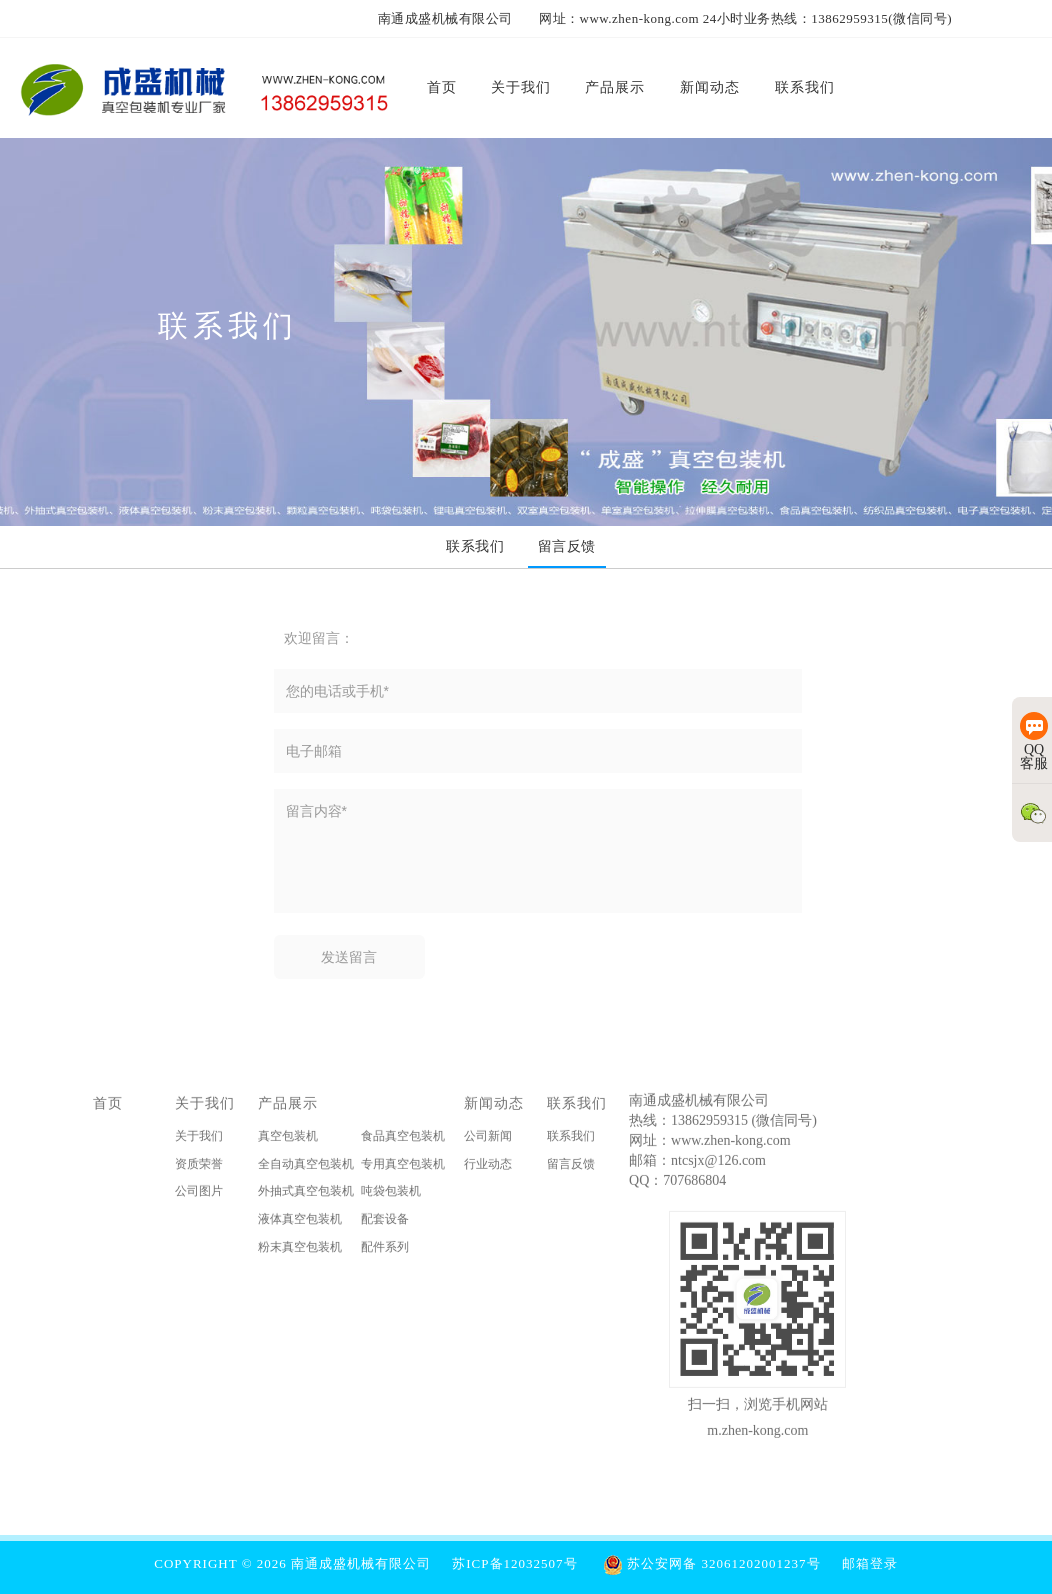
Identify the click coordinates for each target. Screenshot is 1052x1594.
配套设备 (385, 1222)
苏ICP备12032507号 (514, 1563)
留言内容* (538, 851)
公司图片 (199, 1194)
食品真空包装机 (403, 1139)
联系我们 (577, 1106)
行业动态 (488, 1167)
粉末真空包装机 (300, 1250)
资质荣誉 (199, 1167)
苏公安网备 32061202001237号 (712, 1563)
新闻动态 (494, 1106)
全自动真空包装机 (306, 1167)
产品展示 (288, 1106)
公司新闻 (488, 1139)
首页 (108, 1106)
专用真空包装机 (403, 1167)
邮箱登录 (870, 1563)
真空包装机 (288, 1139)
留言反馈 (571, 1167)
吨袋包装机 (391, 1194)
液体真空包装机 (300, 1222)
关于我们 (205, 1106)
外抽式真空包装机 (306, 1194)
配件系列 (385, 1250)
